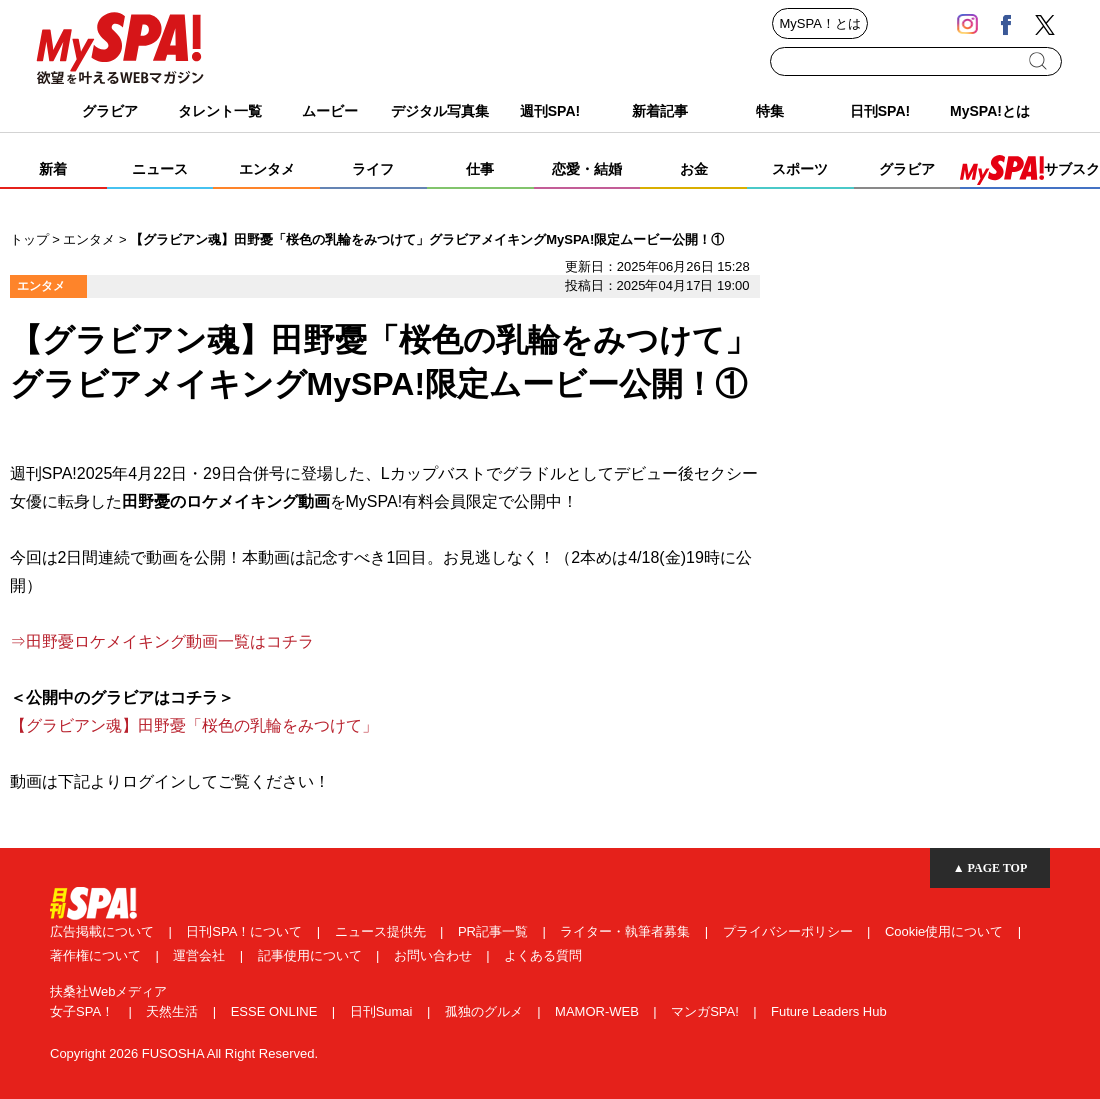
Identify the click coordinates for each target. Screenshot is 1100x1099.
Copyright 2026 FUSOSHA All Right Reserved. (184, 1053)
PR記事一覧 (495, 931)
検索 (1039, 61)
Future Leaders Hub (829, 1011)
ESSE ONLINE (276, 1011)
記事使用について (312, 955)
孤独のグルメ (486, 1011)
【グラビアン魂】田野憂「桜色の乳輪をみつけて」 (194, 725)
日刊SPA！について (246, 931)
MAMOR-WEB (598, 1011)
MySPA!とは (990, 111)
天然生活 (174, 1011)
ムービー (330, 111)
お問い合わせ (435, 955)
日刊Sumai (383, 1011)
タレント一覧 (220, 111)
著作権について (97, 955)
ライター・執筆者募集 (627, 931)
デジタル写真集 (440, 111)
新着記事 (660, 111)
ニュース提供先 (382, 931)
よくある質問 (543, 955)
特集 (770, 111)
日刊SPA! (880, 111)
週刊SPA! (550, 111)
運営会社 (201, 955)
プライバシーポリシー (790, 931)
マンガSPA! (706, 1011)
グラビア (110, 111)
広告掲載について (104, 931)
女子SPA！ (84, 1011)
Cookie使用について (946, 931)
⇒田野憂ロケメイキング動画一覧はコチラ (162, 641)
